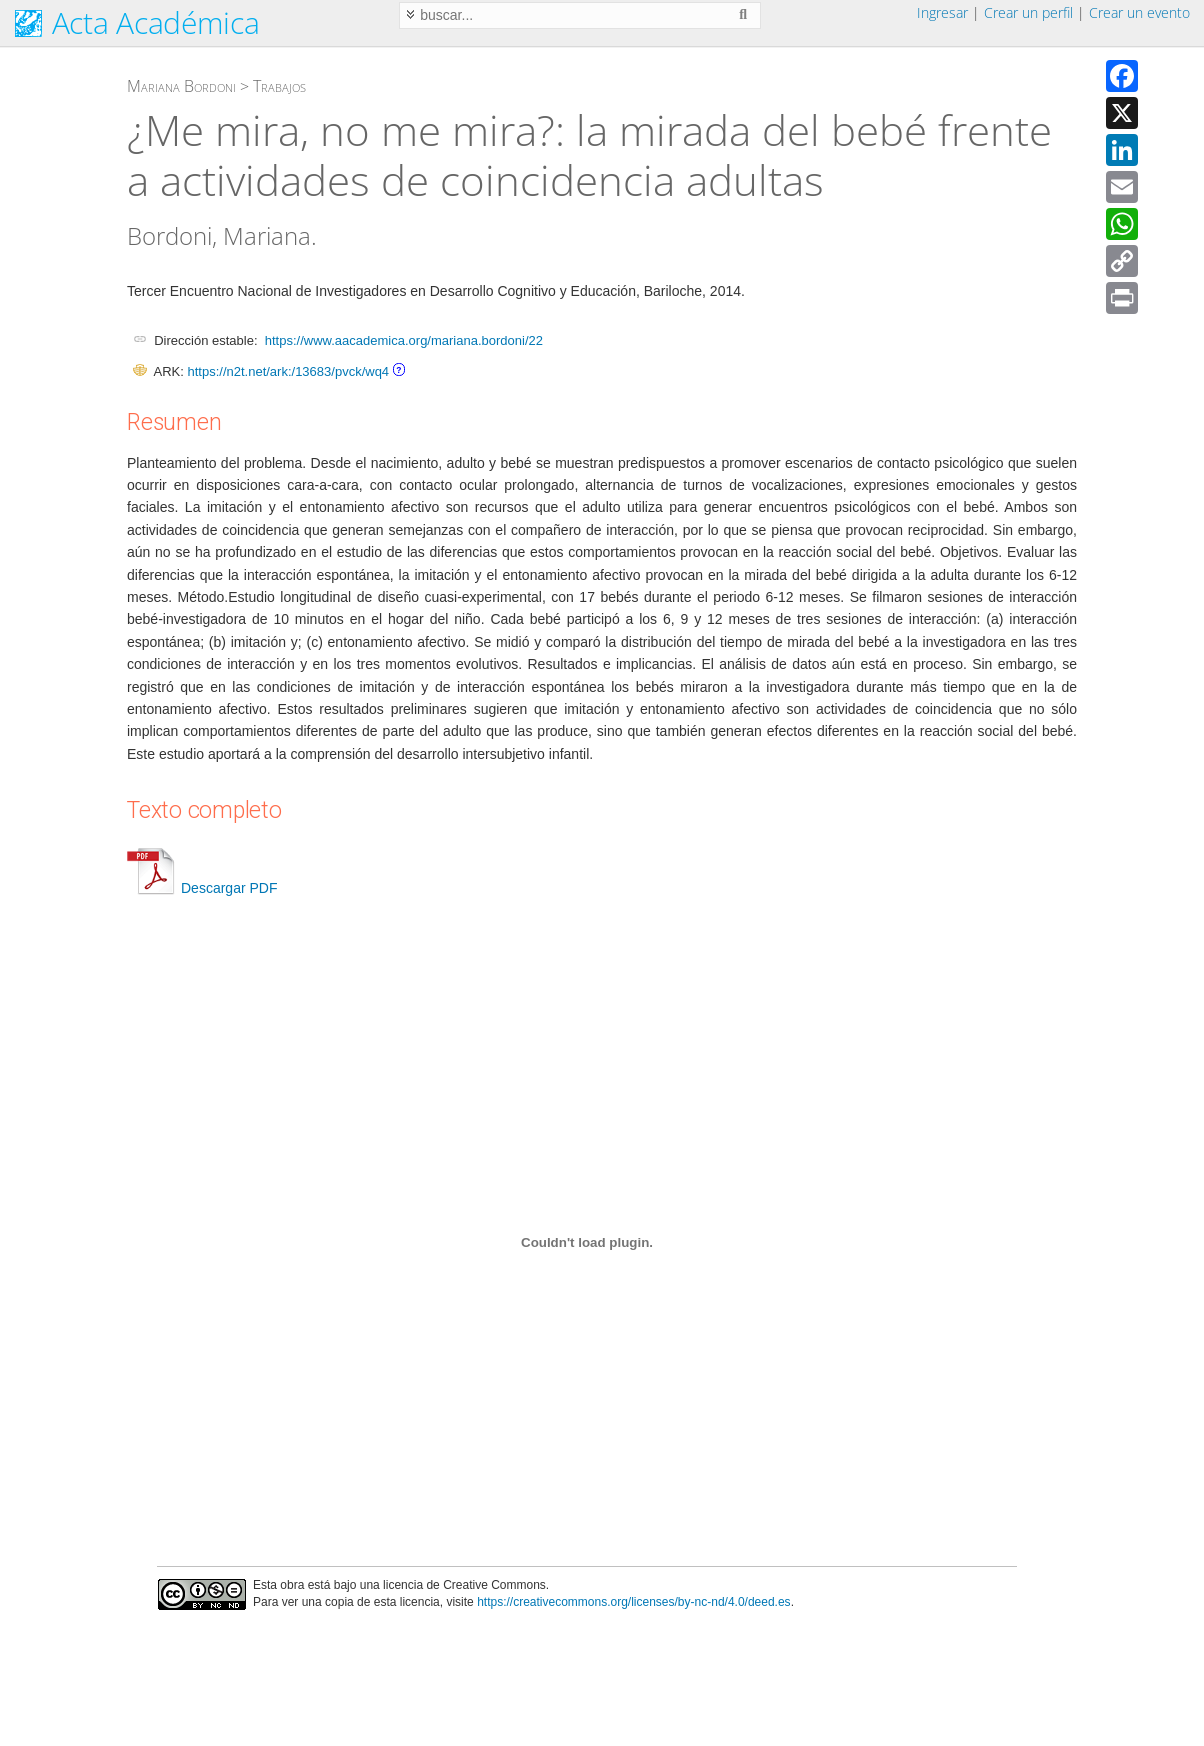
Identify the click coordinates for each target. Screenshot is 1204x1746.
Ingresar (942, 12)
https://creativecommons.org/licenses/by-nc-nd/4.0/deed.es (634, 1602)
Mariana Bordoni (181, 86)
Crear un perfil (1028, 12)
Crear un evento (1139, 12)
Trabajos (279, 86)
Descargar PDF (202, 888)
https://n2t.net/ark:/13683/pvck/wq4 (288, 371)
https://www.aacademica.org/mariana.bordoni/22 (404, 340)
